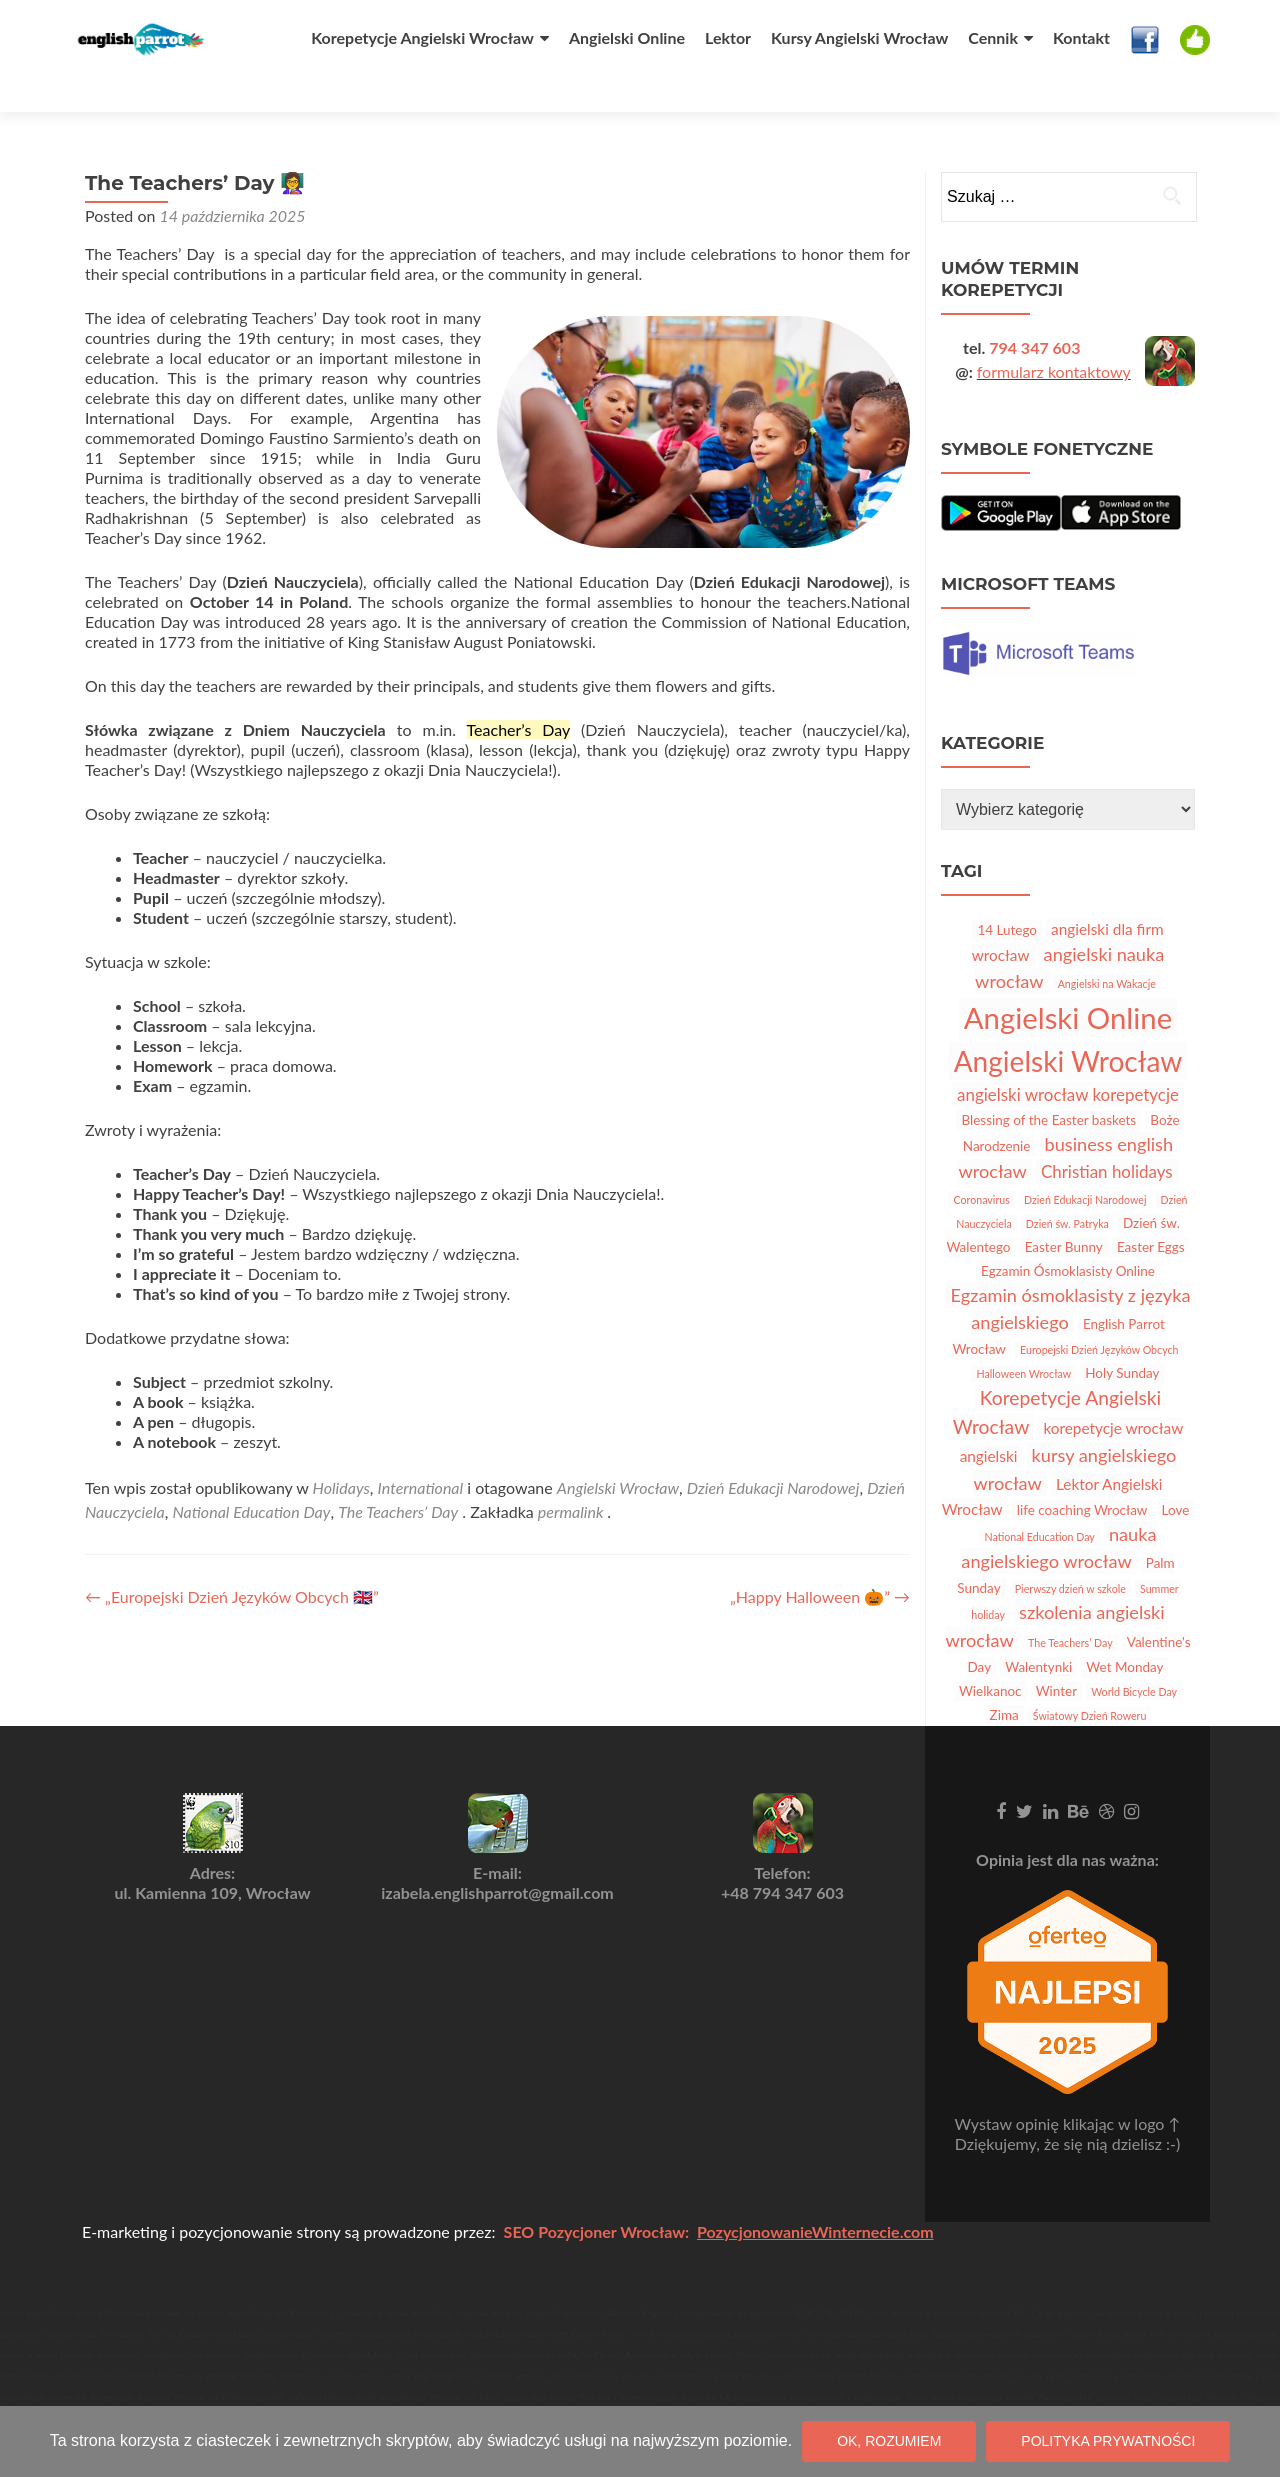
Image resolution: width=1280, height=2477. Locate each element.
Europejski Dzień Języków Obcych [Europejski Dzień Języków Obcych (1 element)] (1099, 1313)
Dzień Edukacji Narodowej (773, 1451)
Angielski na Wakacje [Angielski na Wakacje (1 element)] (1107, 947)
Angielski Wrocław (618, 1451)
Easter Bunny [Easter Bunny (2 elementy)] (1064, 1211)
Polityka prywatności (1108, 2441)
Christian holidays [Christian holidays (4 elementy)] (1107, 1135)
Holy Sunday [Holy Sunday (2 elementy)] (1122, 1337)
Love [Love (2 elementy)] (1176, 1474)
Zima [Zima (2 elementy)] (1004, 1679)
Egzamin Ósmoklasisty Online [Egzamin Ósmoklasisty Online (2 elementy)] (1068, 1235)
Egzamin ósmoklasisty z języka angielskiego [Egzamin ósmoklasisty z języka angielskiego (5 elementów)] (1070, 1272)
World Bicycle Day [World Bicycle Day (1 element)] (1134, 1655)
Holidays (341, 1451)
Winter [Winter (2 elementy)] (1056, 1655)
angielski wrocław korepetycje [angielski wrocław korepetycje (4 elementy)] (1068, 1058)
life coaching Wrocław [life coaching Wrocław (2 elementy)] (1082, 1474)
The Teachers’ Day (398, 1475)
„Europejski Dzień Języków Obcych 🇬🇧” (232, 1560)
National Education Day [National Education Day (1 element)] (1039, 1500)
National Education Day (251, 1475)
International (421, 1451)
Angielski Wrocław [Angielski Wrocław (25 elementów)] (1068, 1025)
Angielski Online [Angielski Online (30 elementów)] (1068, 981)
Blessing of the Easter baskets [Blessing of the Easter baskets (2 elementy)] (1048, 1084)
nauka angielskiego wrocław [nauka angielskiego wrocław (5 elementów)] (1058, 1511)
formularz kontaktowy (1054, 335)
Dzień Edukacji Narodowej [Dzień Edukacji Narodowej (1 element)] (1085, 1163)
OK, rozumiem (889, 2441)
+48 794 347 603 (782, 1857)
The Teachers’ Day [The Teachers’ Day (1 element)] (1070, 1606)
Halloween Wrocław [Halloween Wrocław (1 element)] (1023, 1337)
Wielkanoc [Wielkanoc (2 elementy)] (990, 1655)
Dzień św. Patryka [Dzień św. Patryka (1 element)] (1067, 1187)
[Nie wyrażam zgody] (1255, 2442)
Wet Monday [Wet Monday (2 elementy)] (1124, 1631)
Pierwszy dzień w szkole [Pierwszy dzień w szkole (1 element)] (1070, 1552)
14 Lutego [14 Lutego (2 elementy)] (1007, 894)
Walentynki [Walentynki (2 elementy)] (1038, 1631)
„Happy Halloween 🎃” (820, 1560)
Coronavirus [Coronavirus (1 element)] (981, 1163)
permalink (572, 1475)
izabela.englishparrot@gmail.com (497, 1857)
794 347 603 (1034, 311)
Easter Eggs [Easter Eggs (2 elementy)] (1151, 1211)
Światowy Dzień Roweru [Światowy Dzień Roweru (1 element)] (1090, 1679)
